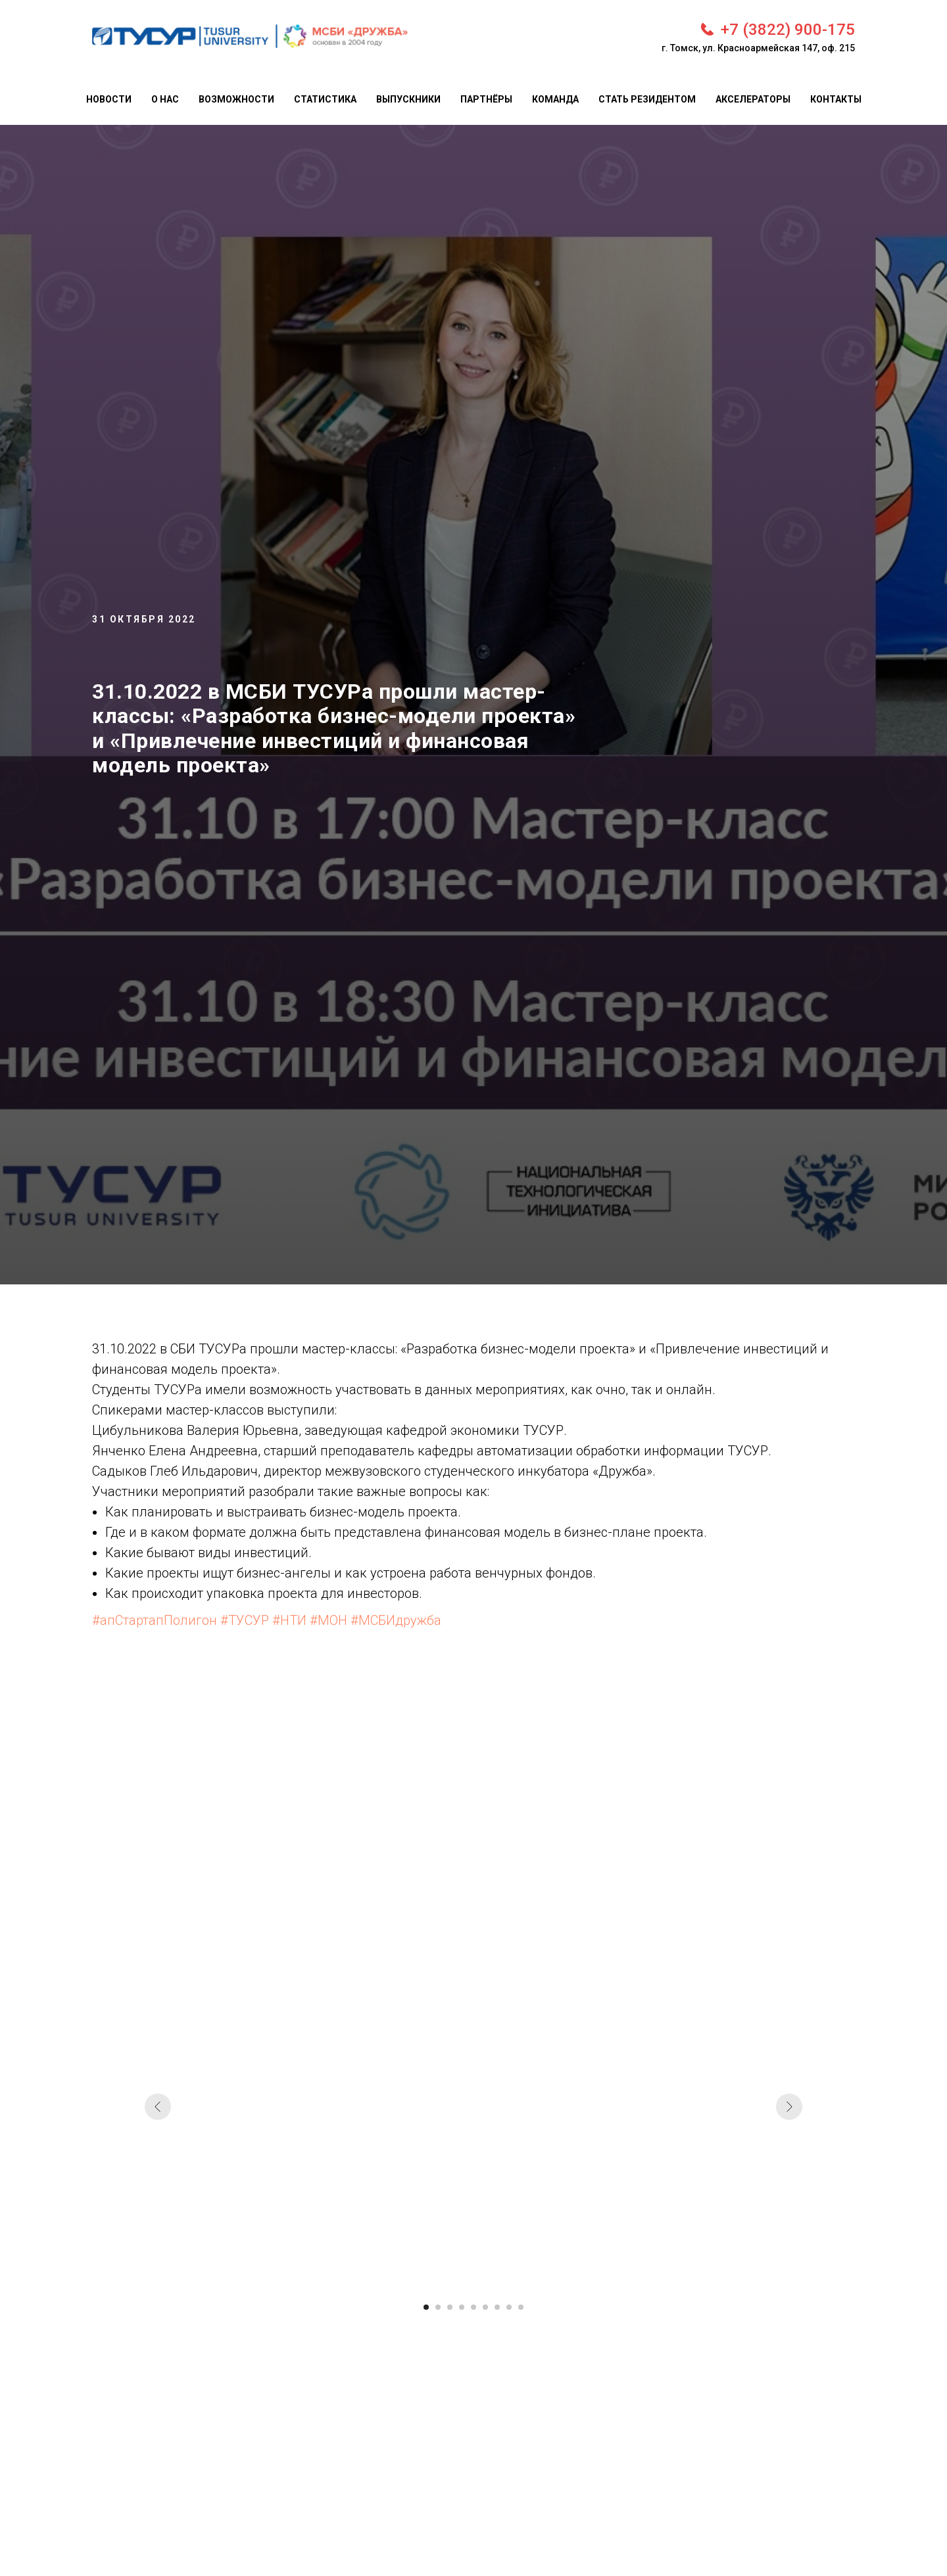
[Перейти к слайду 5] (473, 2307)
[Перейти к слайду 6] (485, 2307)
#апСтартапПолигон (154, 1620)
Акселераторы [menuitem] (753, 99)
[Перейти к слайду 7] (497, 2307)
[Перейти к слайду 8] (509, 2307)
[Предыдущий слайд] (158, 2107)
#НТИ (289, 1620)
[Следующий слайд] (789, 2107)
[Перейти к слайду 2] (438, 2307)
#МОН (328, 1620)
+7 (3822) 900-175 (788, 29)
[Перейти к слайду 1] (426, 2307)
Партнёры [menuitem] (486, 99)
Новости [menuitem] (109, 99)
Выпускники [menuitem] (408, 99)
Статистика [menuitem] (325, 99)
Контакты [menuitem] (836, 99)
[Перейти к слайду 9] (520, 2307)
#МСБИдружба (396, 1620)
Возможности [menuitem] (236, 99)
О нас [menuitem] (165, 99)
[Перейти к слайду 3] (449, 2307)
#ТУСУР (244, 1620)
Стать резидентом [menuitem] (647, 99)
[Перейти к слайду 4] (461, 2307)
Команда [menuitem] (555, 99)
